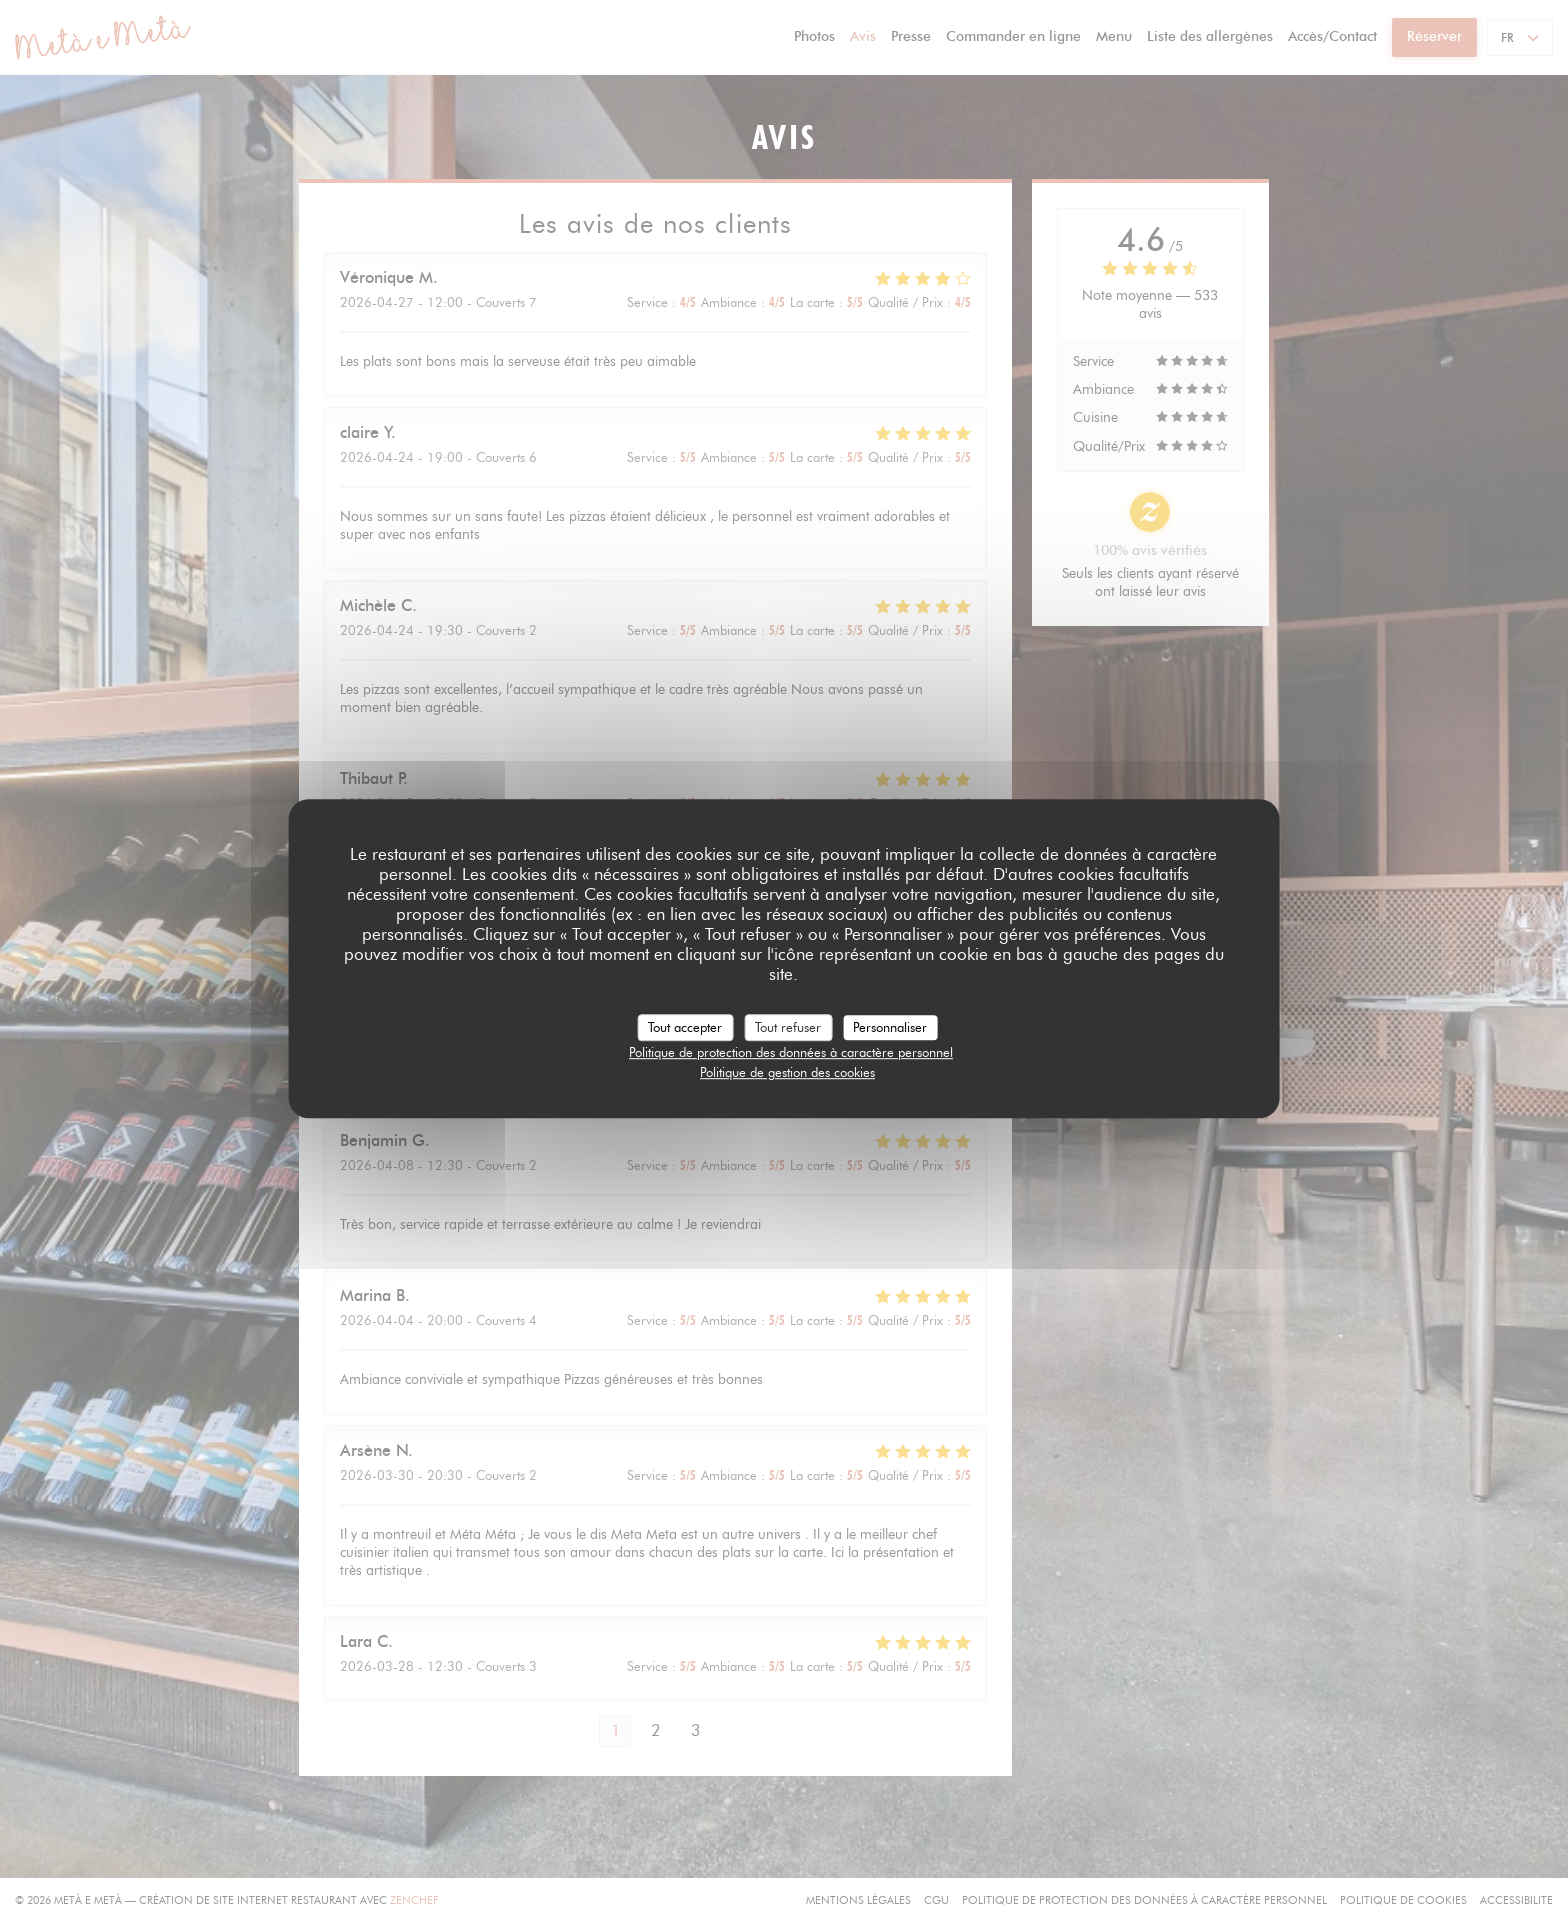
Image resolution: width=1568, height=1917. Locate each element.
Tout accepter (685, 1027)
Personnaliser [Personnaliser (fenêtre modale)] (890, 1027)
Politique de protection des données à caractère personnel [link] (791, 1052)
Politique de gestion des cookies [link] (787, 1072)
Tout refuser (788, 1027)
